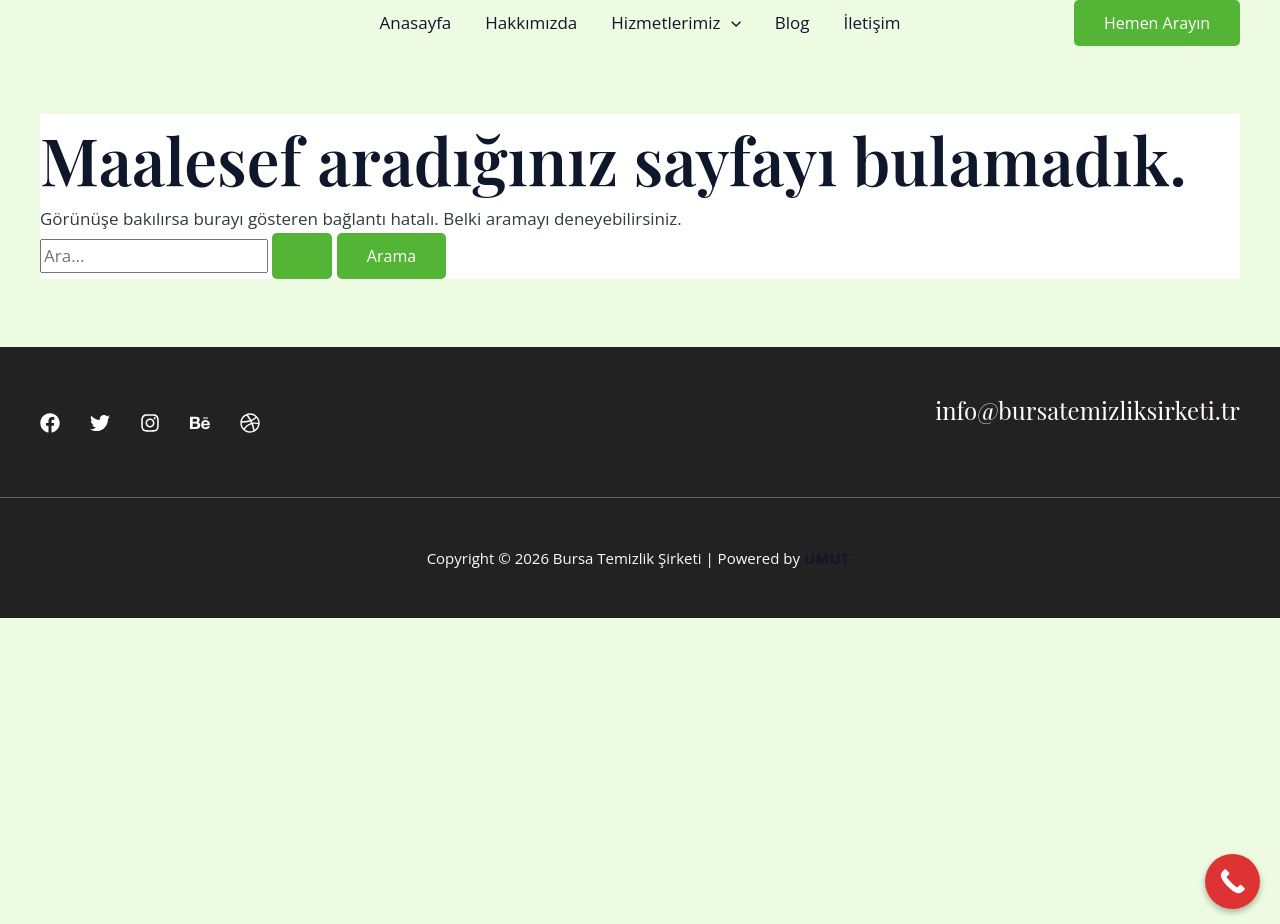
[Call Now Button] (1232, 881)
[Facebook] (50, 423)
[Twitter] (100, 423)
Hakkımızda (531, 22)
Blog (792, 22)
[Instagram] (150, 423)
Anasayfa (415, 22)
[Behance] (200, 423)
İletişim (871, 22)
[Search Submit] (302, 256)
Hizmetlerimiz (675, 23)
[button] (731, 23)
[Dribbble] (250, 423)
